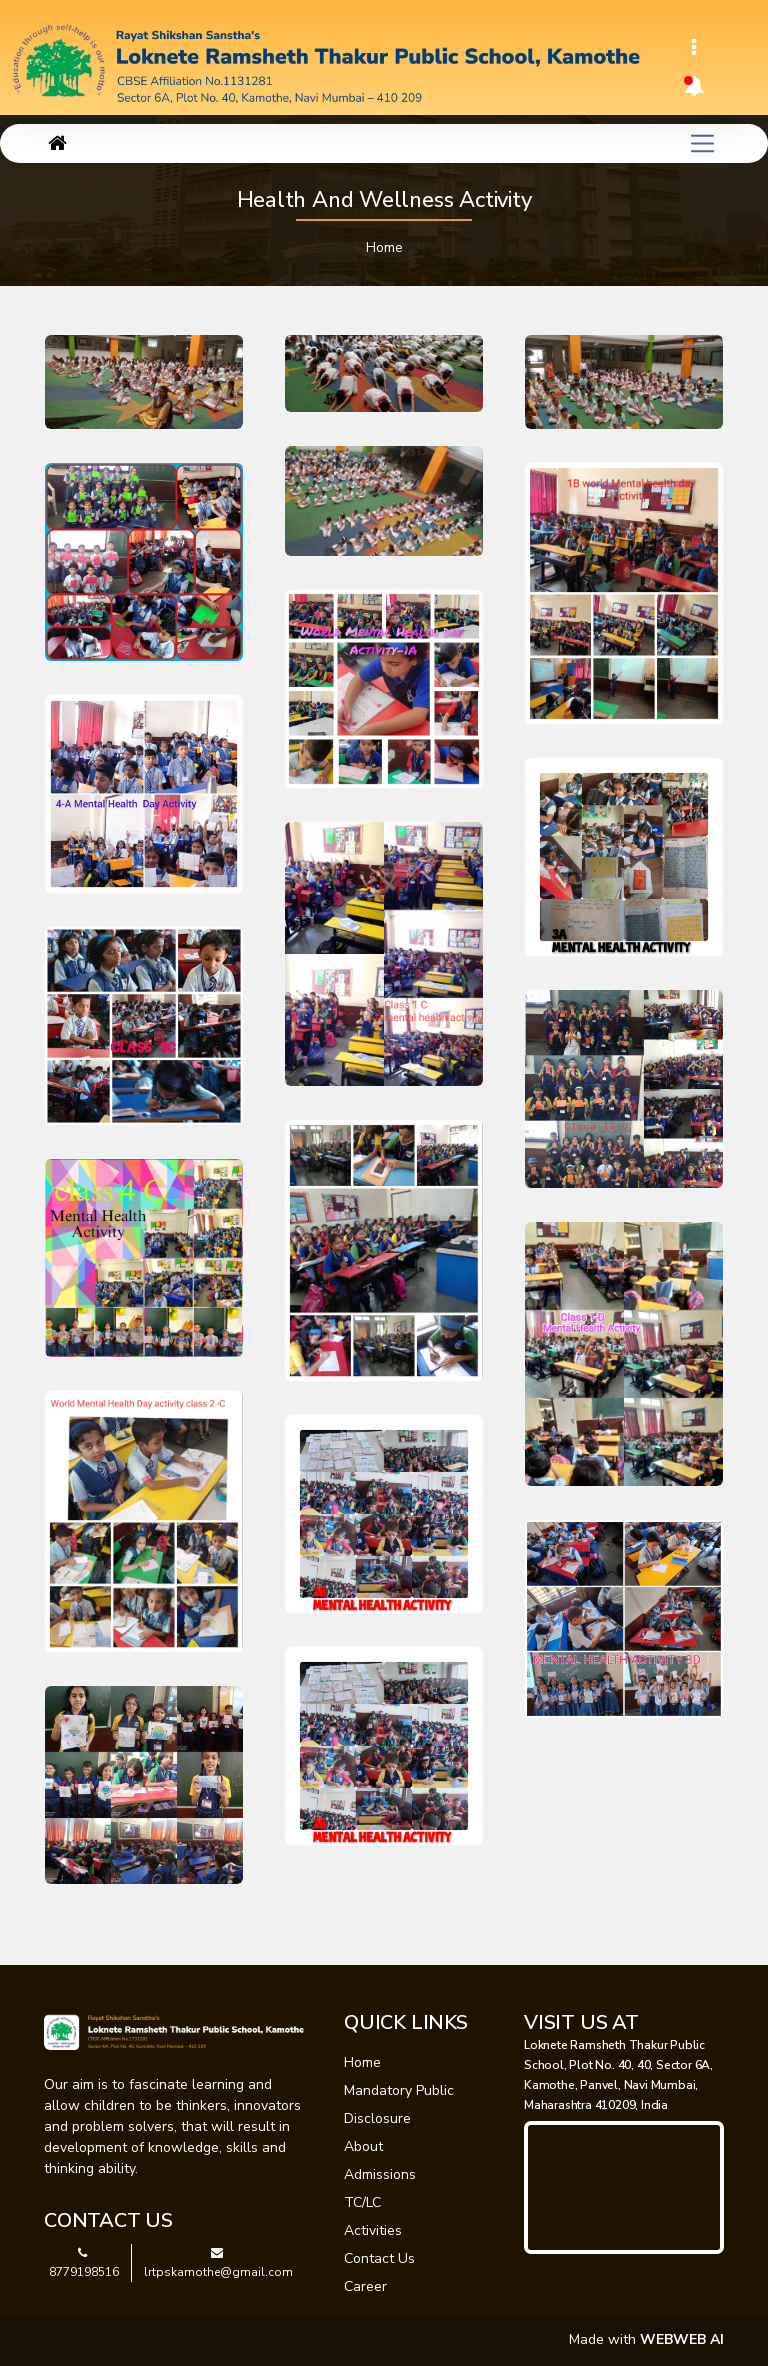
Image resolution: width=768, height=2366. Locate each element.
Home (384, 247)
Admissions (380, 2174)
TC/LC (362, 2202)
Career (365, 2286)
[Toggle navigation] (694, 48)
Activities (373, 2230)
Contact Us (379, 2258)
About (363, 2146)
